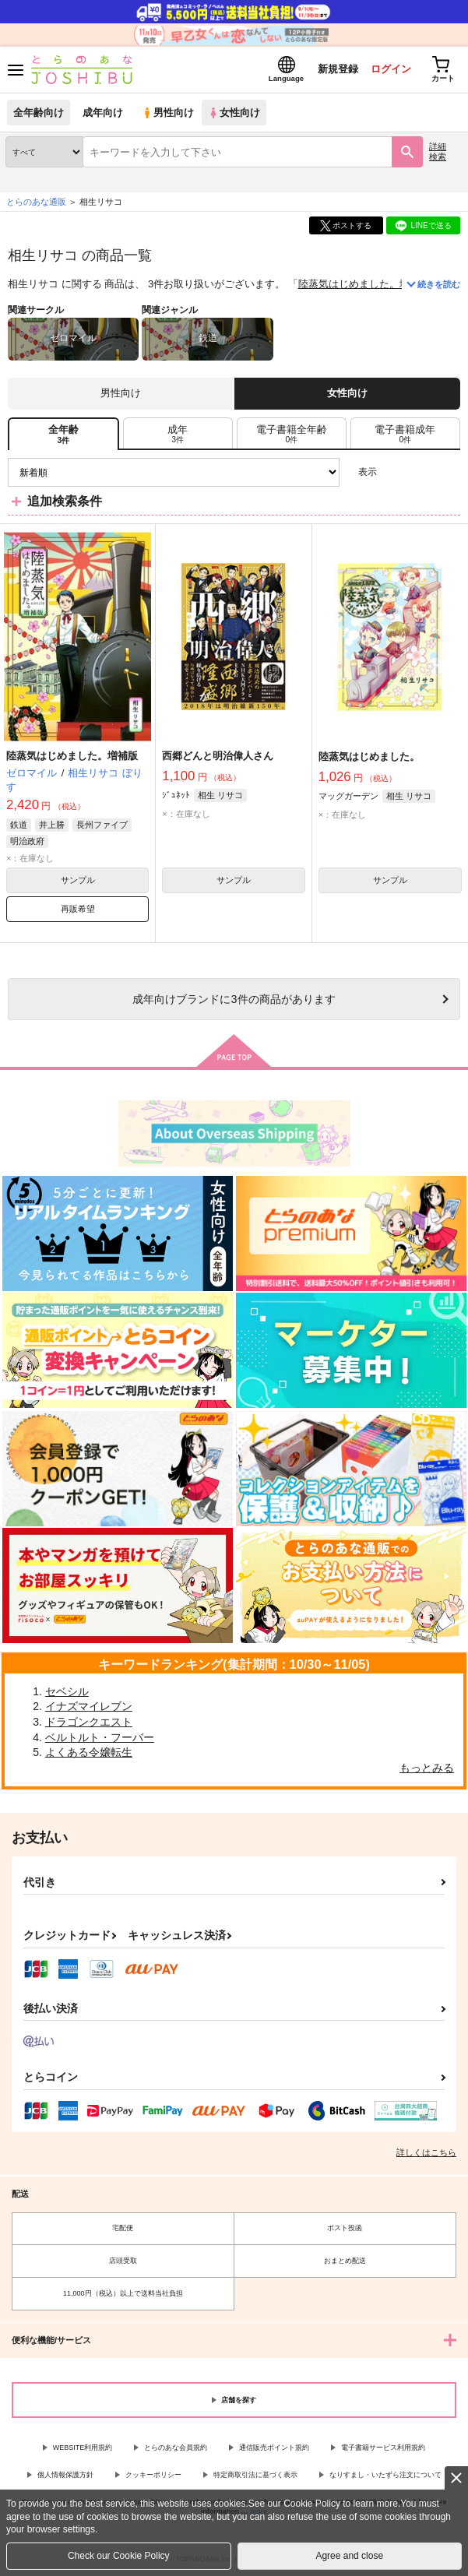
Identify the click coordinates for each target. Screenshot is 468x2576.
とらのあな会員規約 (175, 2447)
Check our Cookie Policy (119, 2555)
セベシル (67, 1691)
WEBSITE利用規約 (83, 2447)
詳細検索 (437, 151)
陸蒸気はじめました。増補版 (364, 284)
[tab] (178, 433)
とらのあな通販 (36, 201)
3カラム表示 (394, 472)
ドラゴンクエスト (88, 1722)
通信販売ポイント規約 (274, 2447)
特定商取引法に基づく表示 (255, 2475)
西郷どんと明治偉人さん (217, 756)
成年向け (103, 112)
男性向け (168, 112)
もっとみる (426, 1767)
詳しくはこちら (426, 2152)
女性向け (234, 112)
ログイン (391, 69)
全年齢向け (38, 112)
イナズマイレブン (88, 1706)
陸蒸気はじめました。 (369, 756)
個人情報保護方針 (65, 2475)
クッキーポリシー (153, 2475)
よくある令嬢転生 (88, 1752)
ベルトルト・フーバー (99, 1737)
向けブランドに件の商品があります (233, 999)
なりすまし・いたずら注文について (385, 2475)
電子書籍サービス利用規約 (383, 2447)
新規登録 (338, 69)
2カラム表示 (422, 472)
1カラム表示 (448, 472)
